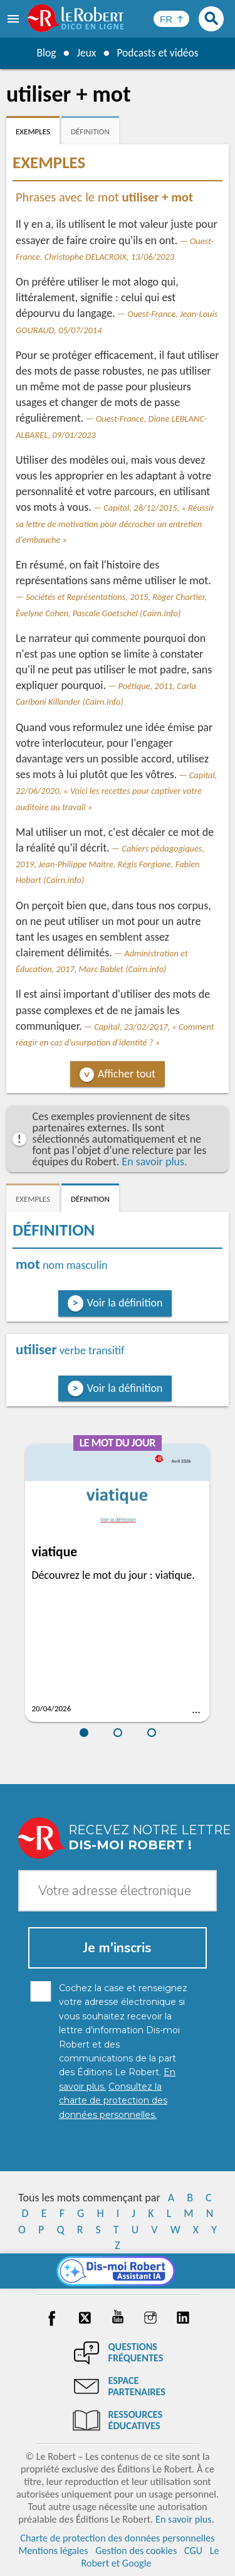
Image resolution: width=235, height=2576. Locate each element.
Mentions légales (53, 2551)
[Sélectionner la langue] (171, 19)
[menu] (14, 19)
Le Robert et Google (150, 2557)
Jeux (85, 53)
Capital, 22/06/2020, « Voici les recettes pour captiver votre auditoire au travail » (116, 790)
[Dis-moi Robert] (117, 2271)
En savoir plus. (154, 1161)
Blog (44, 53)
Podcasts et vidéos (158, 53)
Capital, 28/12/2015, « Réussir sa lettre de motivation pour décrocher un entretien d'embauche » (115, 523)
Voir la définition (125, 1303)
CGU (193, 2551)
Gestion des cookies (136, 2551)
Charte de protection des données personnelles (117, 2538)
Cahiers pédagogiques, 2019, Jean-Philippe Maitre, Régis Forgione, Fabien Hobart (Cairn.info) (110, 864)
